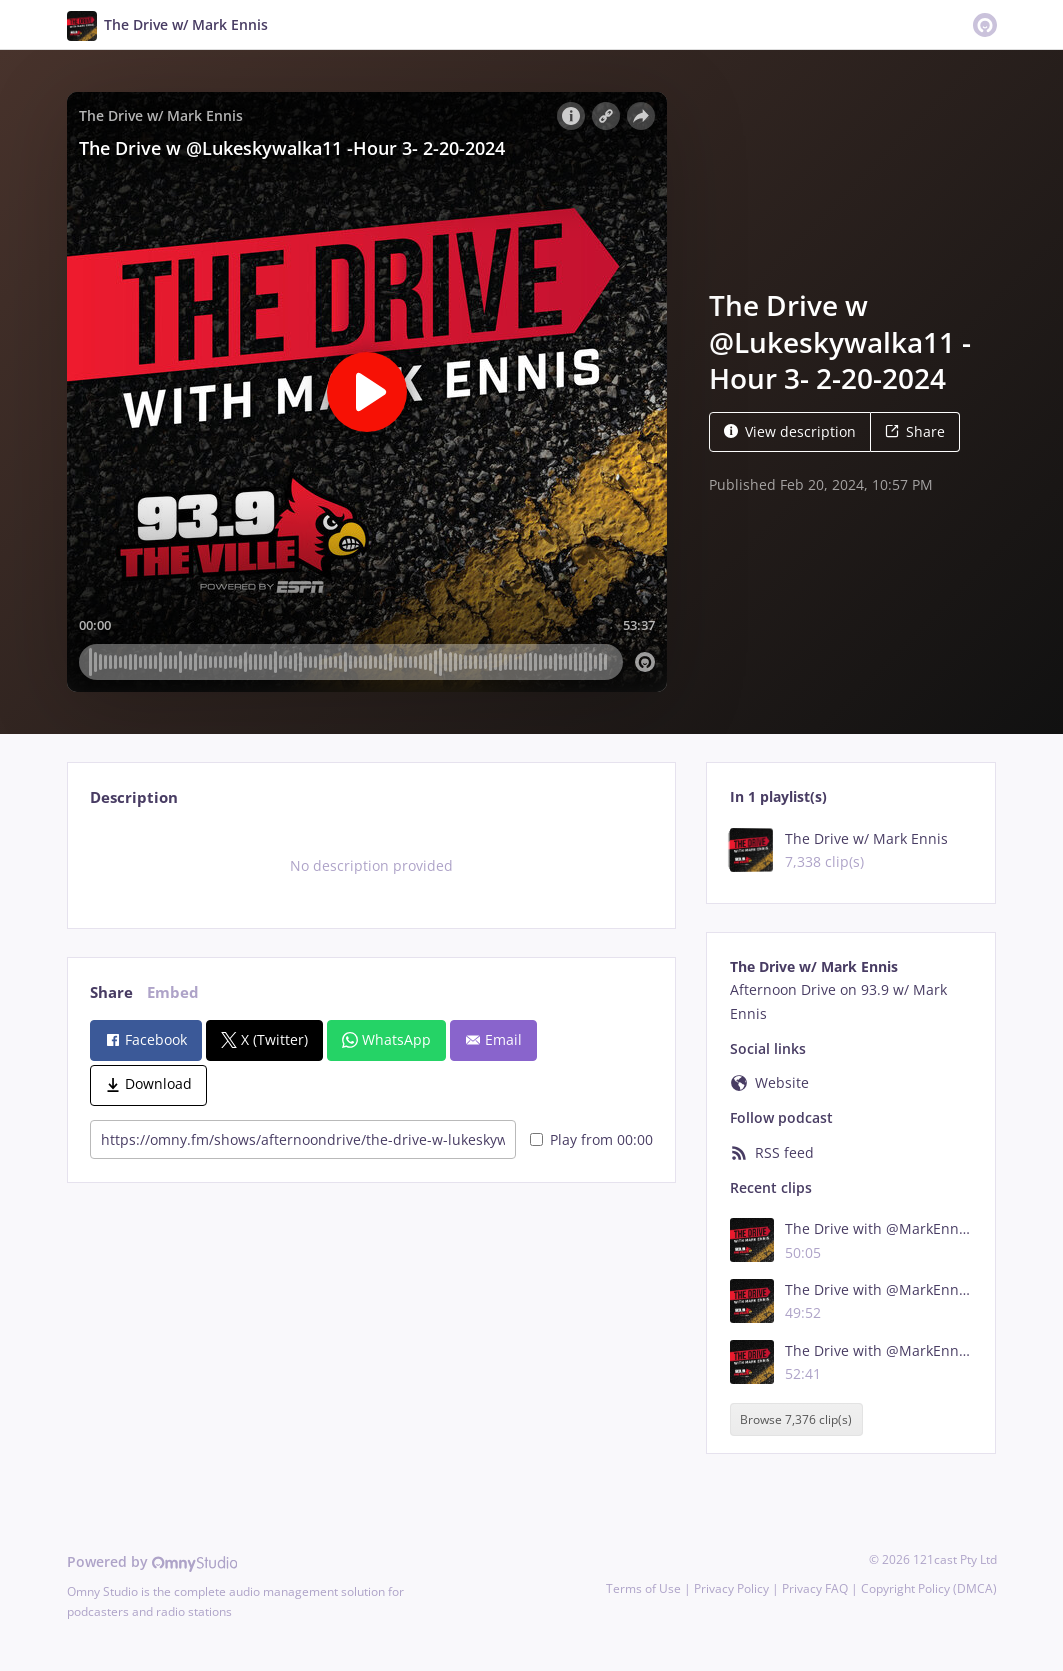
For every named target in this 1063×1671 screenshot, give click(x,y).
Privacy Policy (731, 1588)
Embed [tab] (173, 992)
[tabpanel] (371, 866)
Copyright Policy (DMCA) (929, 1588)
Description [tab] (134, 797)
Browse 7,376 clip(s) (796, 1419)
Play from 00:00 (591, 1139)
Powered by (152, 1561)
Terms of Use (643, 1588)
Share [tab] (111, 992)
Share (915, 431)
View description (790, 431)
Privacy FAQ (815, 1588)
